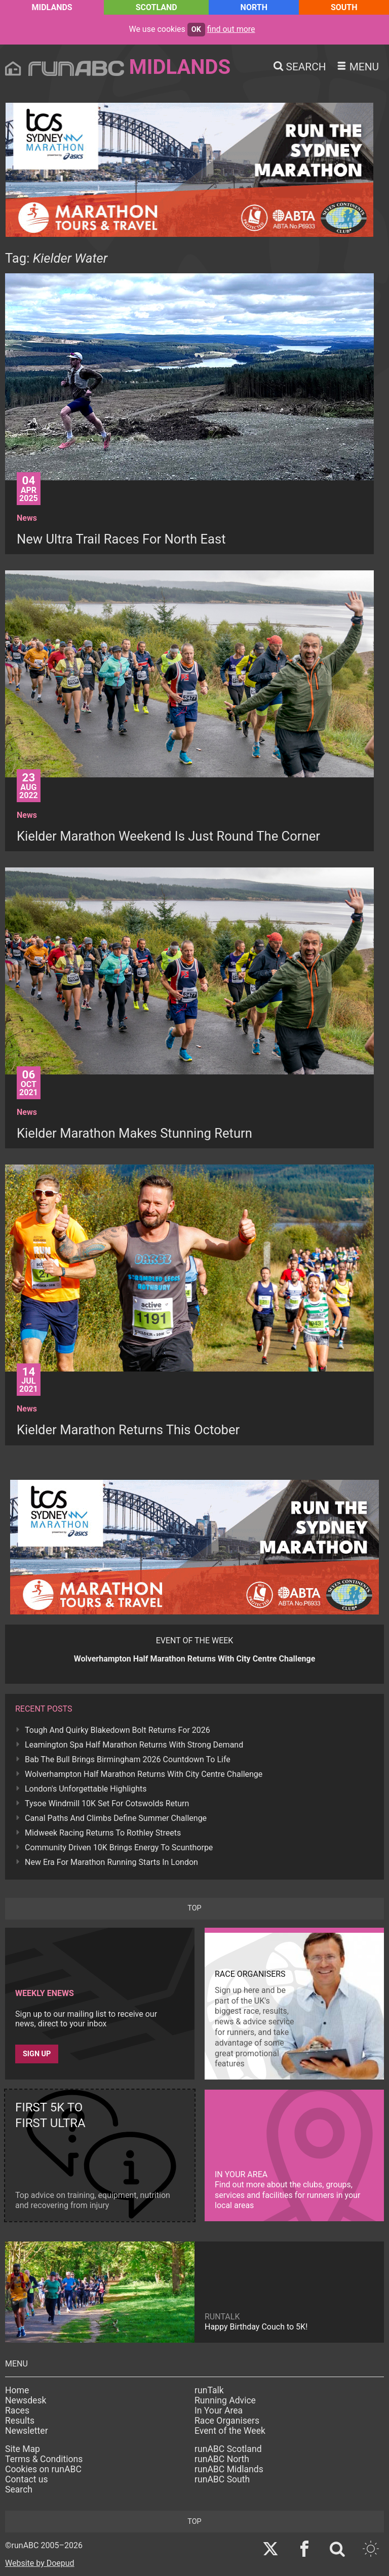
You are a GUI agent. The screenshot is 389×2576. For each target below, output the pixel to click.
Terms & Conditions (44, 2459)
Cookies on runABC (43, 2469)
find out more (231, 29)
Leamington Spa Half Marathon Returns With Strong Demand (134, 1745)
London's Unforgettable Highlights (85, 1789)
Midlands (51, 7)
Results (19, 2421)
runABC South (222, 2479)
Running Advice (225, 2400)
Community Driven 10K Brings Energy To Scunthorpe (119, 1847)
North (254, 7)
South (344, 7)
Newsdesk (25, 2400)
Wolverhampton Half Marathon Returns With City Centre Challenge (143, 1774)
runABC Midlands (228, 2469)
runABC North (221, 2459)
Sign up (37, 2054)
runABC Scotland (228, 2449)
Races (17, 2410)
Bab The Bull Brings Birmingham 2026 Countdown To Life (127, 1759)
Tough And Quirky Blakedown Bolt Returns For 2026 (117, 1730)
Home (17, 2390)
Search (18, 2489)
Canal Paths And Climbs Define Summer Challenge (116, 1818)
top (194, 1908)
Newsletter (26, 2431)
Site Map (22, 2449)
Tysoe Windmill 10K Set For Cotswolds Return (107, 1803)
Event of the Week (229, 2431)
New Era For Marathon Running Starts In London (111, 1862)
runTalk (209, 2390)
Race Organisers (226, 2421)
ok (196, 29)
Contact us (26, 2479)
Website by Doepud (39, 2563)
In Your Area (218, 2410)
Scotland (156, 7)
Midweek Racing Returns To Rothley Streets (103, 1833)
